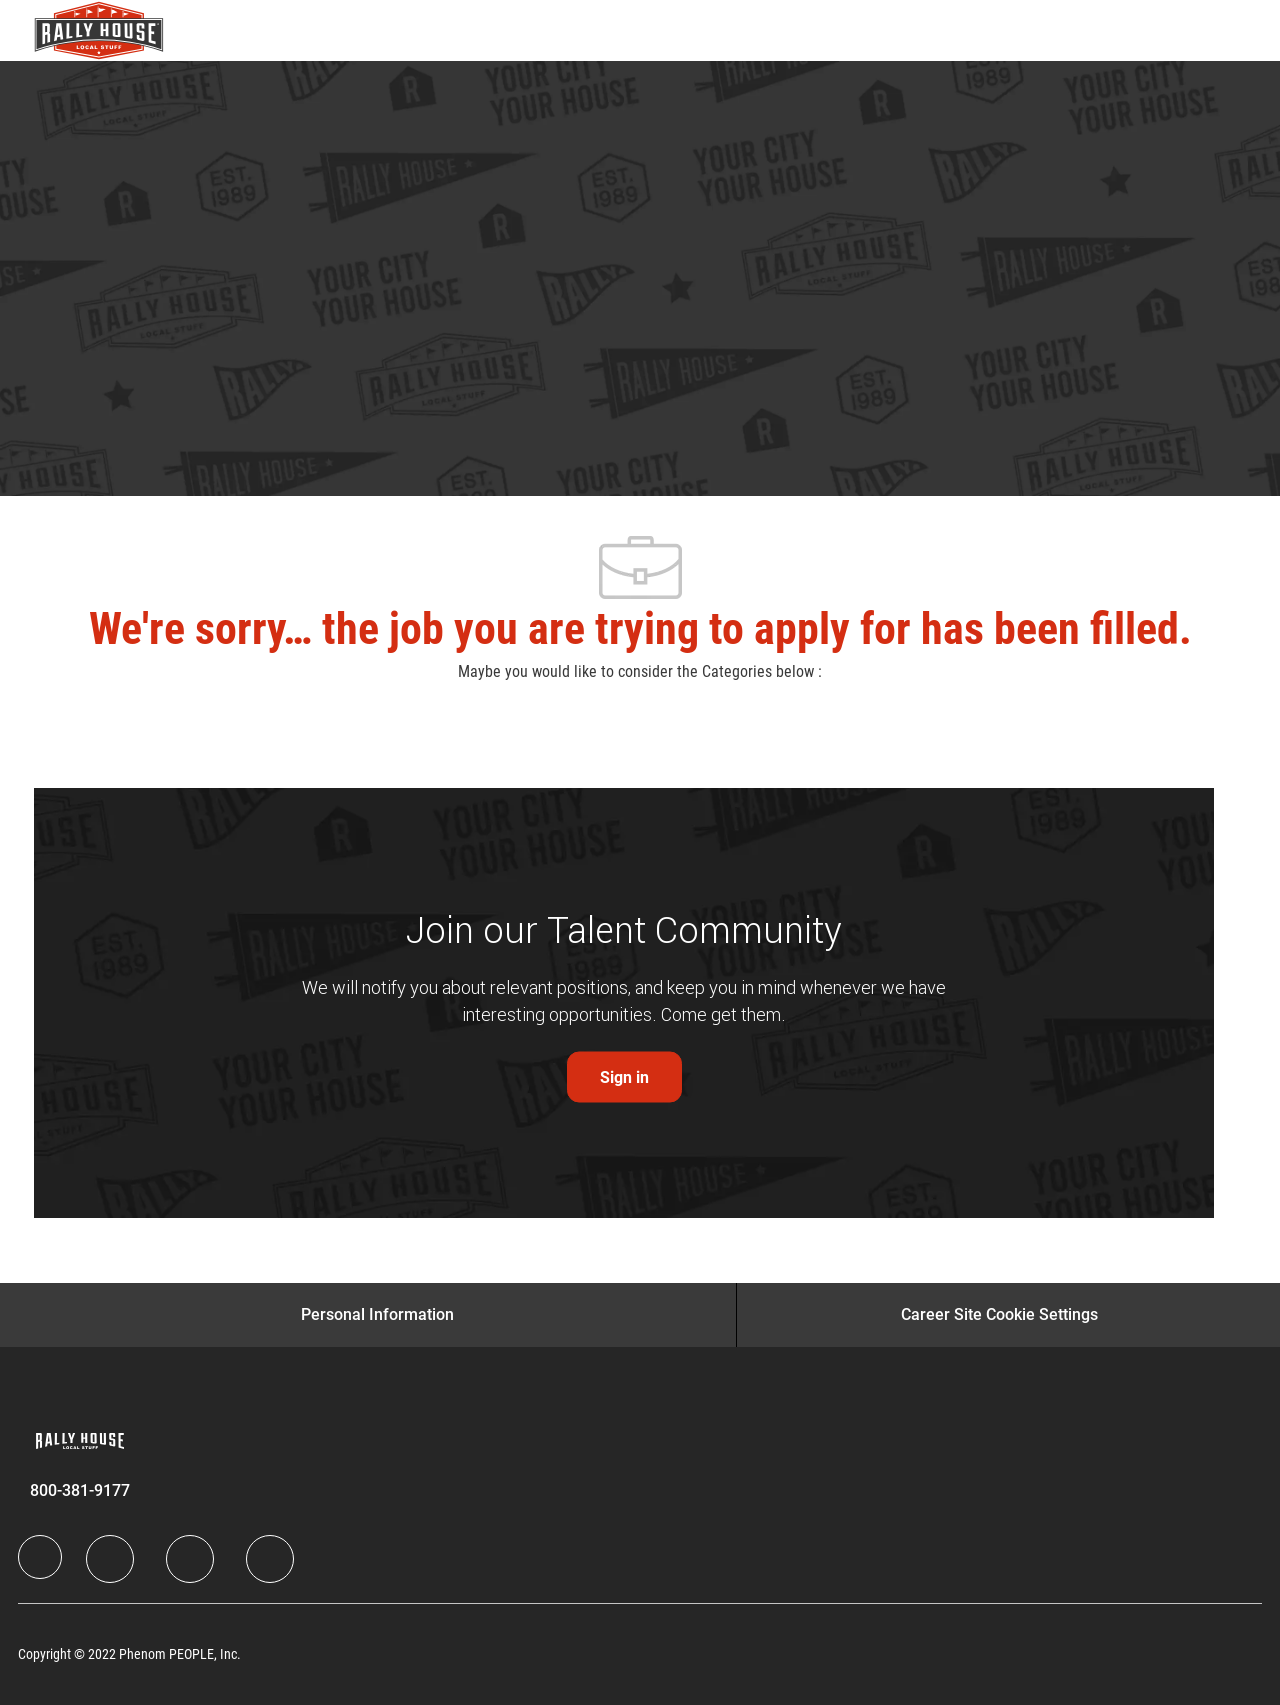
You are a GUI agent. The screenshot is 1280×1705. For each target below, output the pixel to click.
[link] (624, 1077)
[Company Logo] (84, 30)
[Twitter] (190, 1559)
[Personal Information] (377, 1315)
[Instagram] (270, 1559)
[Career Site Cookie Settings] (999, 1315)
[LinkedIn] (110, 1559)
